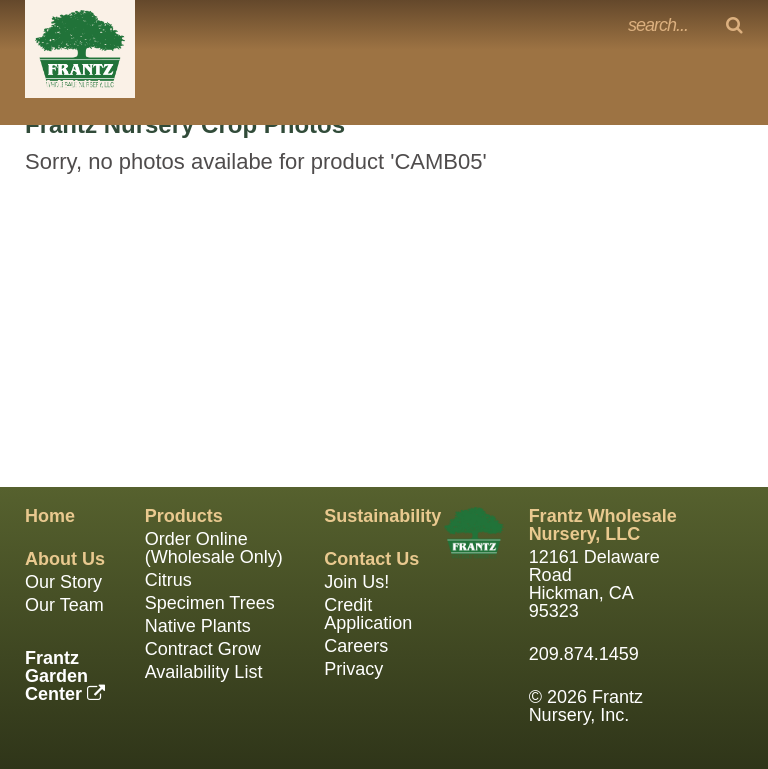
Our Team (64, 605)
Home (50, 516)
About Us (65, 559)
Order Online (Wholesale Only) (214, 548)
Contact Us (371, 559)
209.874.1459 (584, 654)
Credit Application (368, 614)
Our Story (63, 582)
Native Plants (198, 626)
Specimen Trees (210, 603)
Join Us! (356, 582)
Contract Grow (203, 649)
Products (184, 516)
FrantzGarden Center (65, 676)
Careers (356, 646)
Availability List (204, 672)
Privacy (353, 669)
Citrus (168, 580)
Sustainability (382, 516)
